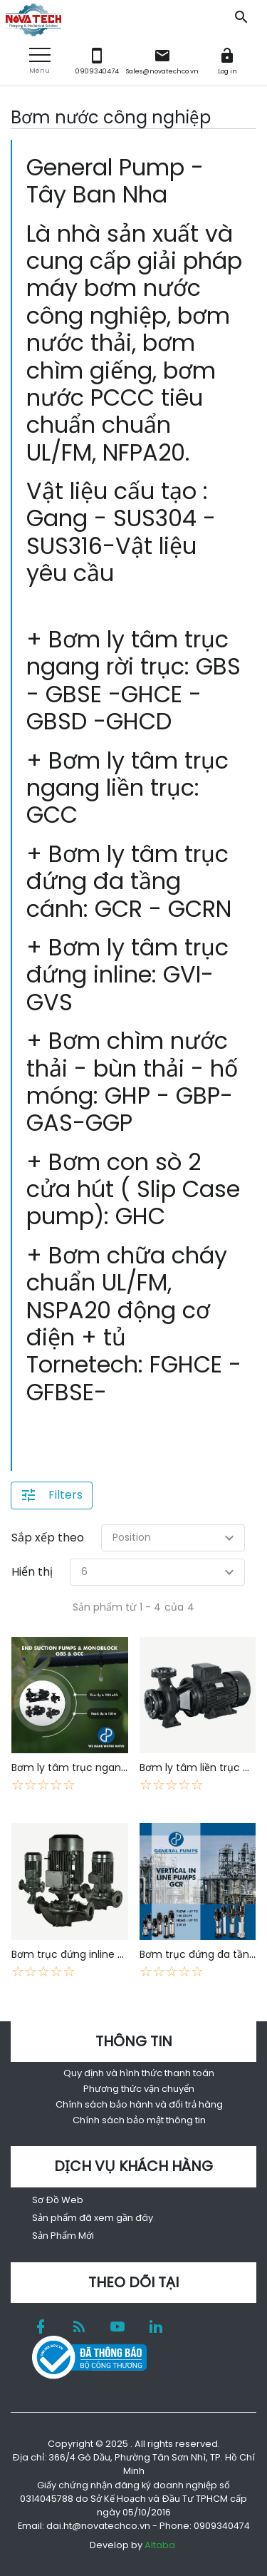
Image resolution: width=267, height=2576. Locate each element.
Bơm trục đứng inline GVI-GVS (85, 1954)
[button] (40, 61)
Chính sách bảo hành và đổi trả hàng (139, 2104)
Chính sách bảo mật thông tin (139, 2120)
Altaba (160, 2545)
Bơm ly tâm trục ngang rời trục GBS (99, 1767)
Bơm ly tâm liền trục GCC (203, 1767)
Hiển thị (32, 1572)
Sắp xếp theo (47, 1537)
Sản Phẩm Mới (63, 2235)
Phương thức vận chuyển (138, 2088)
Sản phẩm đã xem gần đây (92, 2218)
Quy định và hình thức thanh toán (138, 2073)
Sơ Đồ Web (57, 2200)
